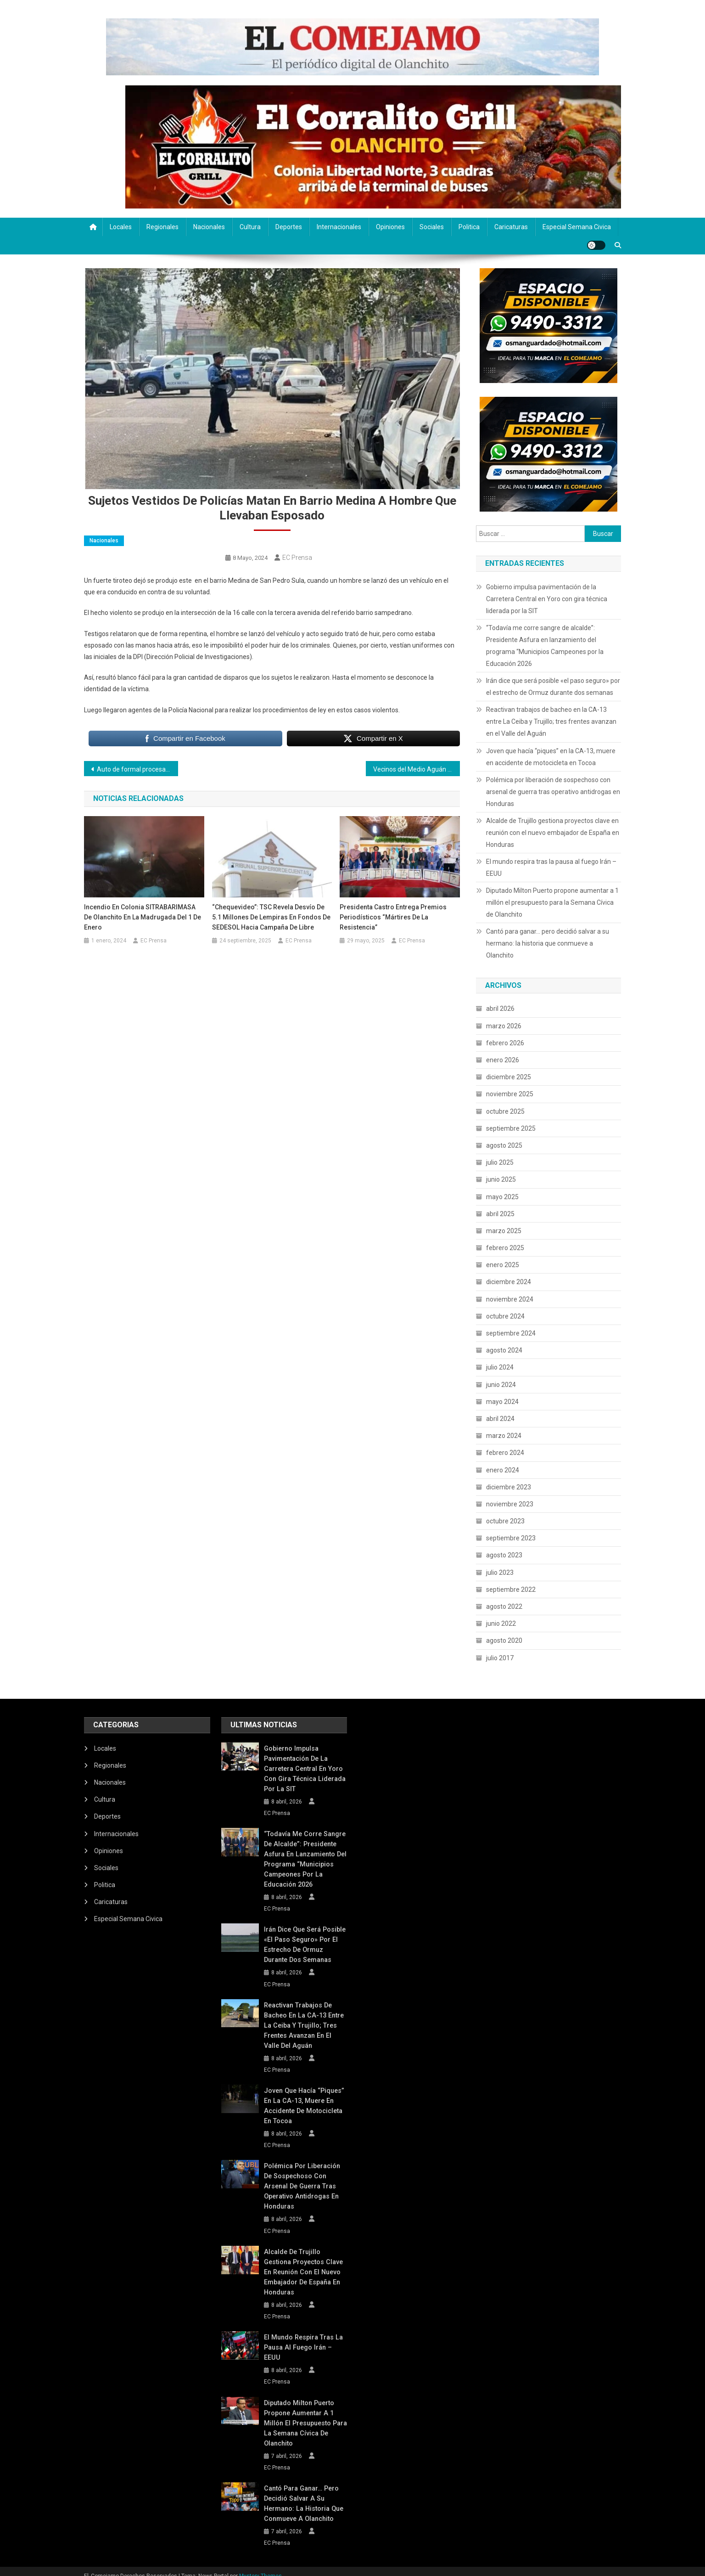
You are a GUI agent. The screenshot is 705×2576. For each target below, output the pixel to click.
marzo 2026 (503, 1026)
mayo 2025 (502, 1197)
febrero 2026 (505, 1043)
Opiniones (390, 227)
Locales (121, 227)
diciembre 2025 (508, 1077)
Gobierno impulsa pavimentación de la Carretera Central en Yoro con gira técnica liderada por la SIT (546, 598)
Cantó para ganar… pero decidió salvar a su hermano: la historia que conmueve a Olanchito (547, 943)
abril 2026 (500, 1008)
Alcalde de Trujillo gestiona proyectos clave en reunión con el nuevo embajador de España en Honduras (552, 832)
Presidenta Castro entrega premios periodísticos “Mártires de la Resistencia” (393, 917)
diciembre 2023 (508, 1487)
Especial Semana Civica (577, 227)
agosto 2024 (504, 1350)
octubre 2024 (505, 1316)
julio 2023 (500, 1572)
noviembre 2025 (509, 1094)
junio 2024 (501, 1384)
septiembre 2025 (511, 1128)
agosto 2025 (504, 1145)
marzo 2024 (503, 1435)
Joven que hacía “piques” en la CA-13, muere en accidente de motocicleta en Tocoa (550, 757)
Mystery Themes (260, 2566)
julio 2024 (500, 1367)
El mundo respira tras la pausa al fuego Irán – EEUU (551, 867)
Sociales (432, 227)
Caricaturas (511, 227)
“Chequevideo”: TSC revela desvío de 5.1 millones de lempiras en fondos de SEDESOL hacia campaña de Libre (271, 917)
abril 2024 (500, 1418)
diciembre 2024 (508, 1281)
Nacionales (209, 227)
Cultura (250, 227)
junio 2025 (501, 1179)
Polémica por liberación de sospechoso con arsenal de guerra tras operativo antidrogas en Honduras (553, 791)
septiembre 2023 (511, 1538)
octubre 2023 (505, 1521)
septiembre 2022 (511, 1589)
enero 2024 (502, 1470)
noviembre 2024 (509, 1299)
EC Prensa (297, 557)
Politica (469, 227)
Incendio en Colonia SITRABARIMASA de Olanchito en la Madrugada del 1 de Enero (142, 917)
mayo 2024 (502, 1401)
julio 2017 (500, 1658)
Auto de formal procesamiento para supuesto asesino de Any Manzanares (137, 769)
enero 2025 (502, 1264)
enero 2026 (502, 1060)
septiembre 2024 (511, 1333)
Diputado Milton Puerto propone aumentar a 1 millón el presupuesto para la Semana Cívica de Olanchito (552, 902)
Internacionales (339, 227)
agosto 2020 (504, 1640)
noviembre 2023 (509, 1504)
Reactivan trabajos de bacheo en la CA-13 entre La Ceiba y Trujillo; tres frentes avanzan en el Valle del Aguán (551, 721)
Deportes (288, 227)
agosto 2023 (504, 1555)
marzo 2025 (503, 1230)
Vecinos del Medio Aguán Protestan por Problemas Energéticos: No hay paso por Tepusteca (416, 769)
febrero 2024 (505, 1452)
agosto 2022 (504, 1606)
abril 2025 (500, 1214)
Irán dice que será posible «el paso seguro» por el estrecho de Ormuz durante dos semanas (553, 686)
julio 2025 (500, 1162)
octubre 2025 (505, 1111)
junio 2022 (501, 1623)
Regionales (162, 227)
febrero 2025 (505, 1247)
